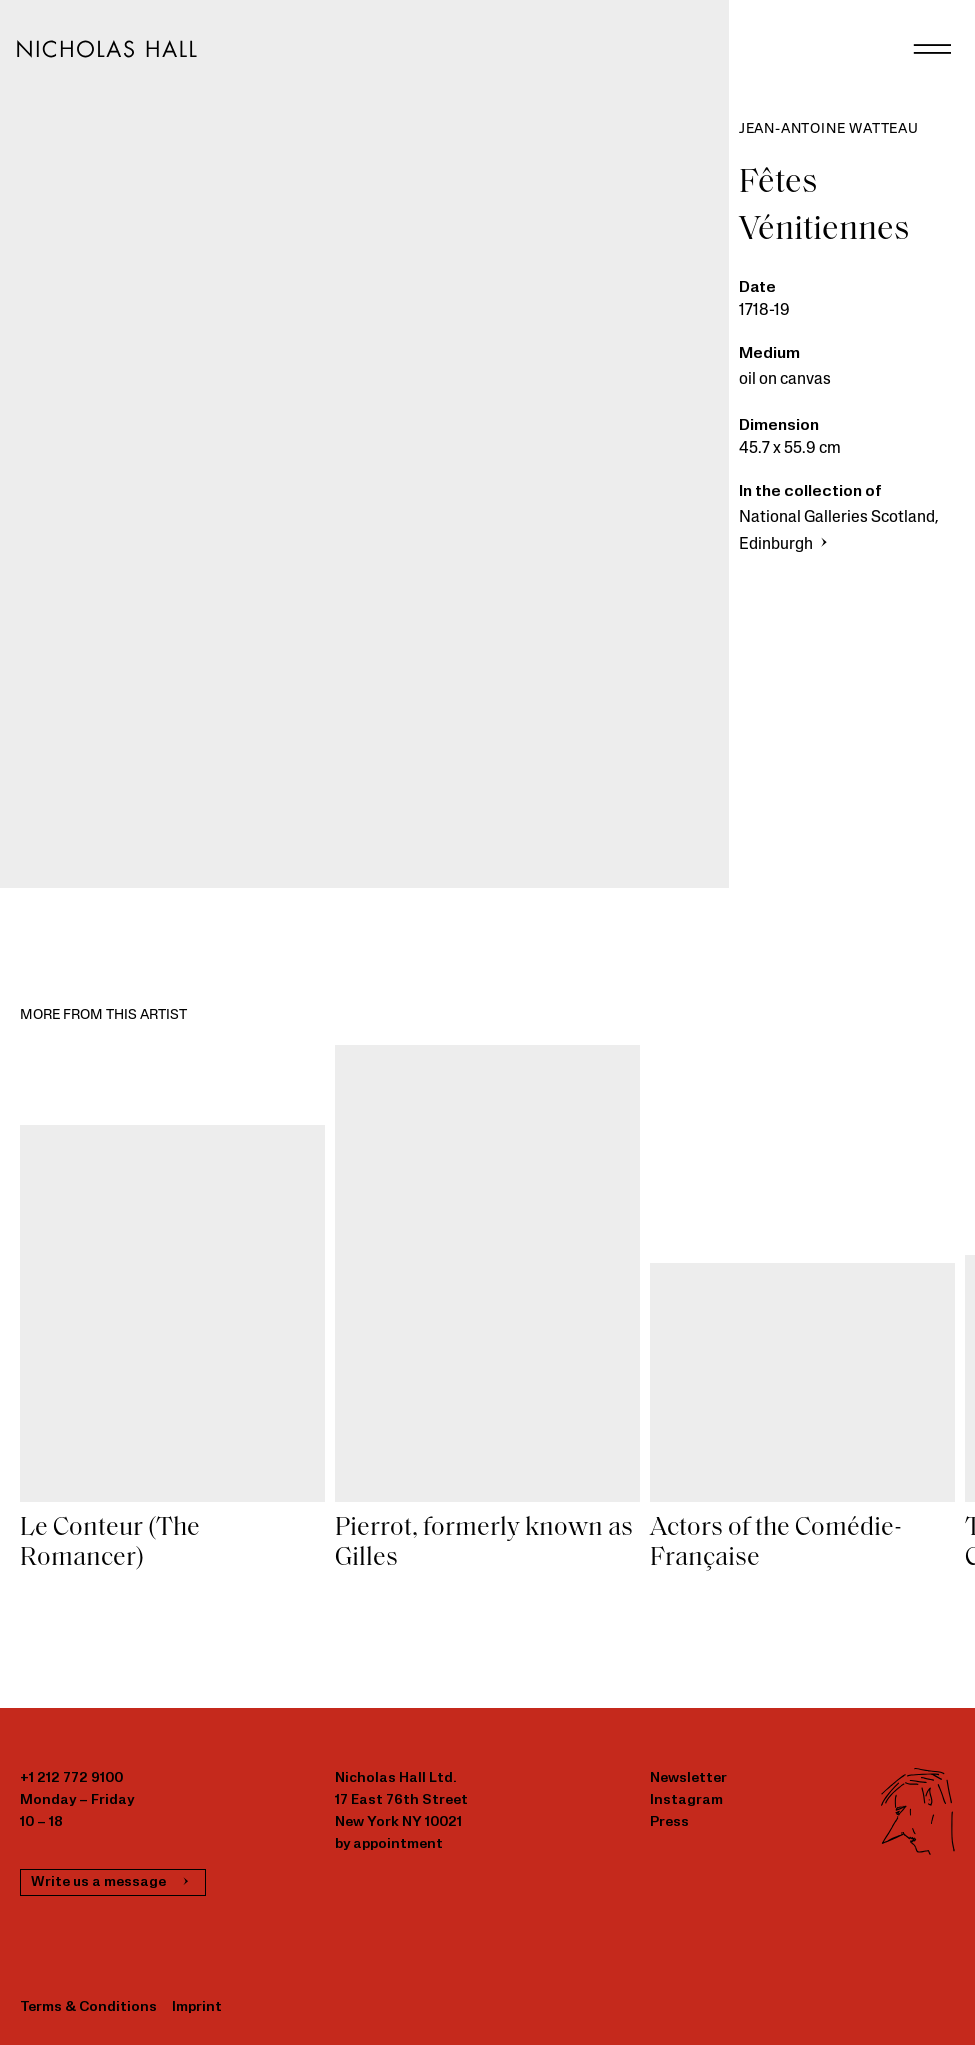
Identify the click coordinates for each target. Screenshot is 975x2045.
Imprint (197, 2007)
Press (669, 1822)
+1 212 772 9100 (71, 1778)
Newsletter (688, 1778)
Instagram (686, 1800)
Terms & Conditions (88, 2007)
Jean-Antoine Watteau (829, 129)
